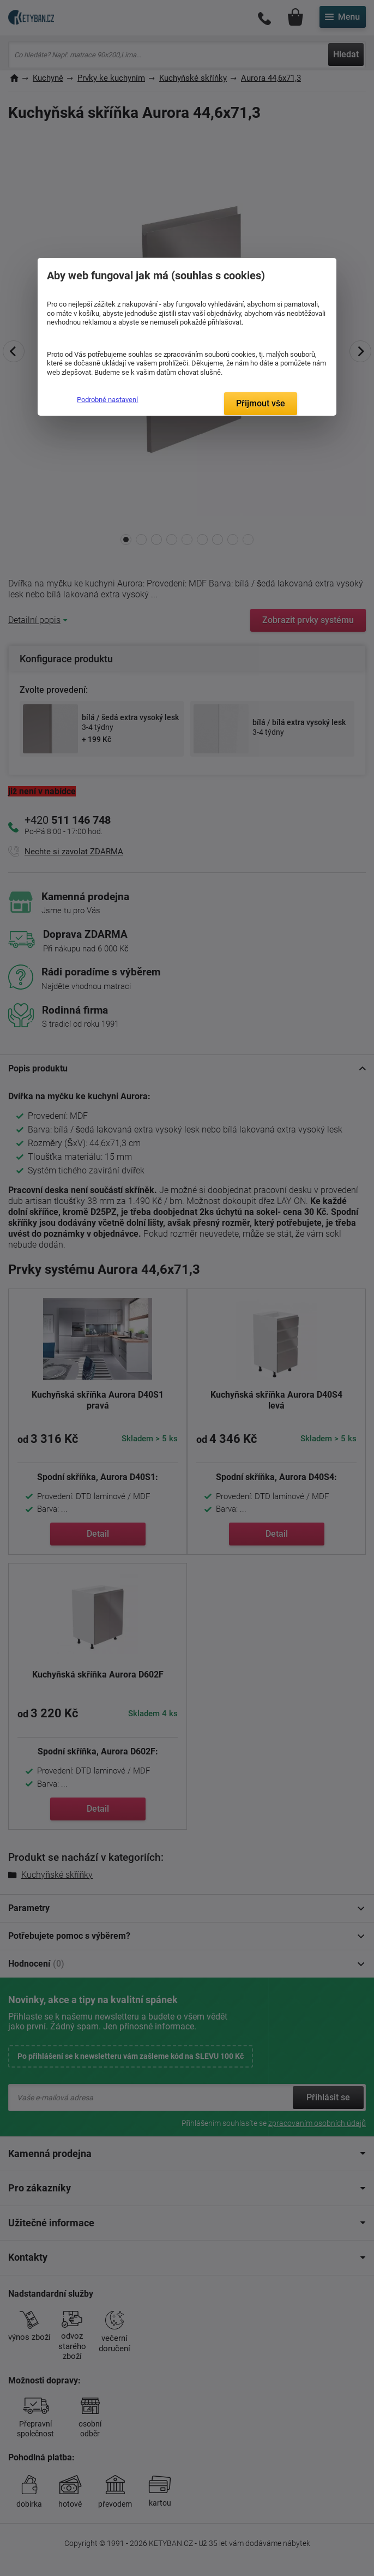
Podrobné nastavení (107, 400)
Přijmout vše (260, 403)
